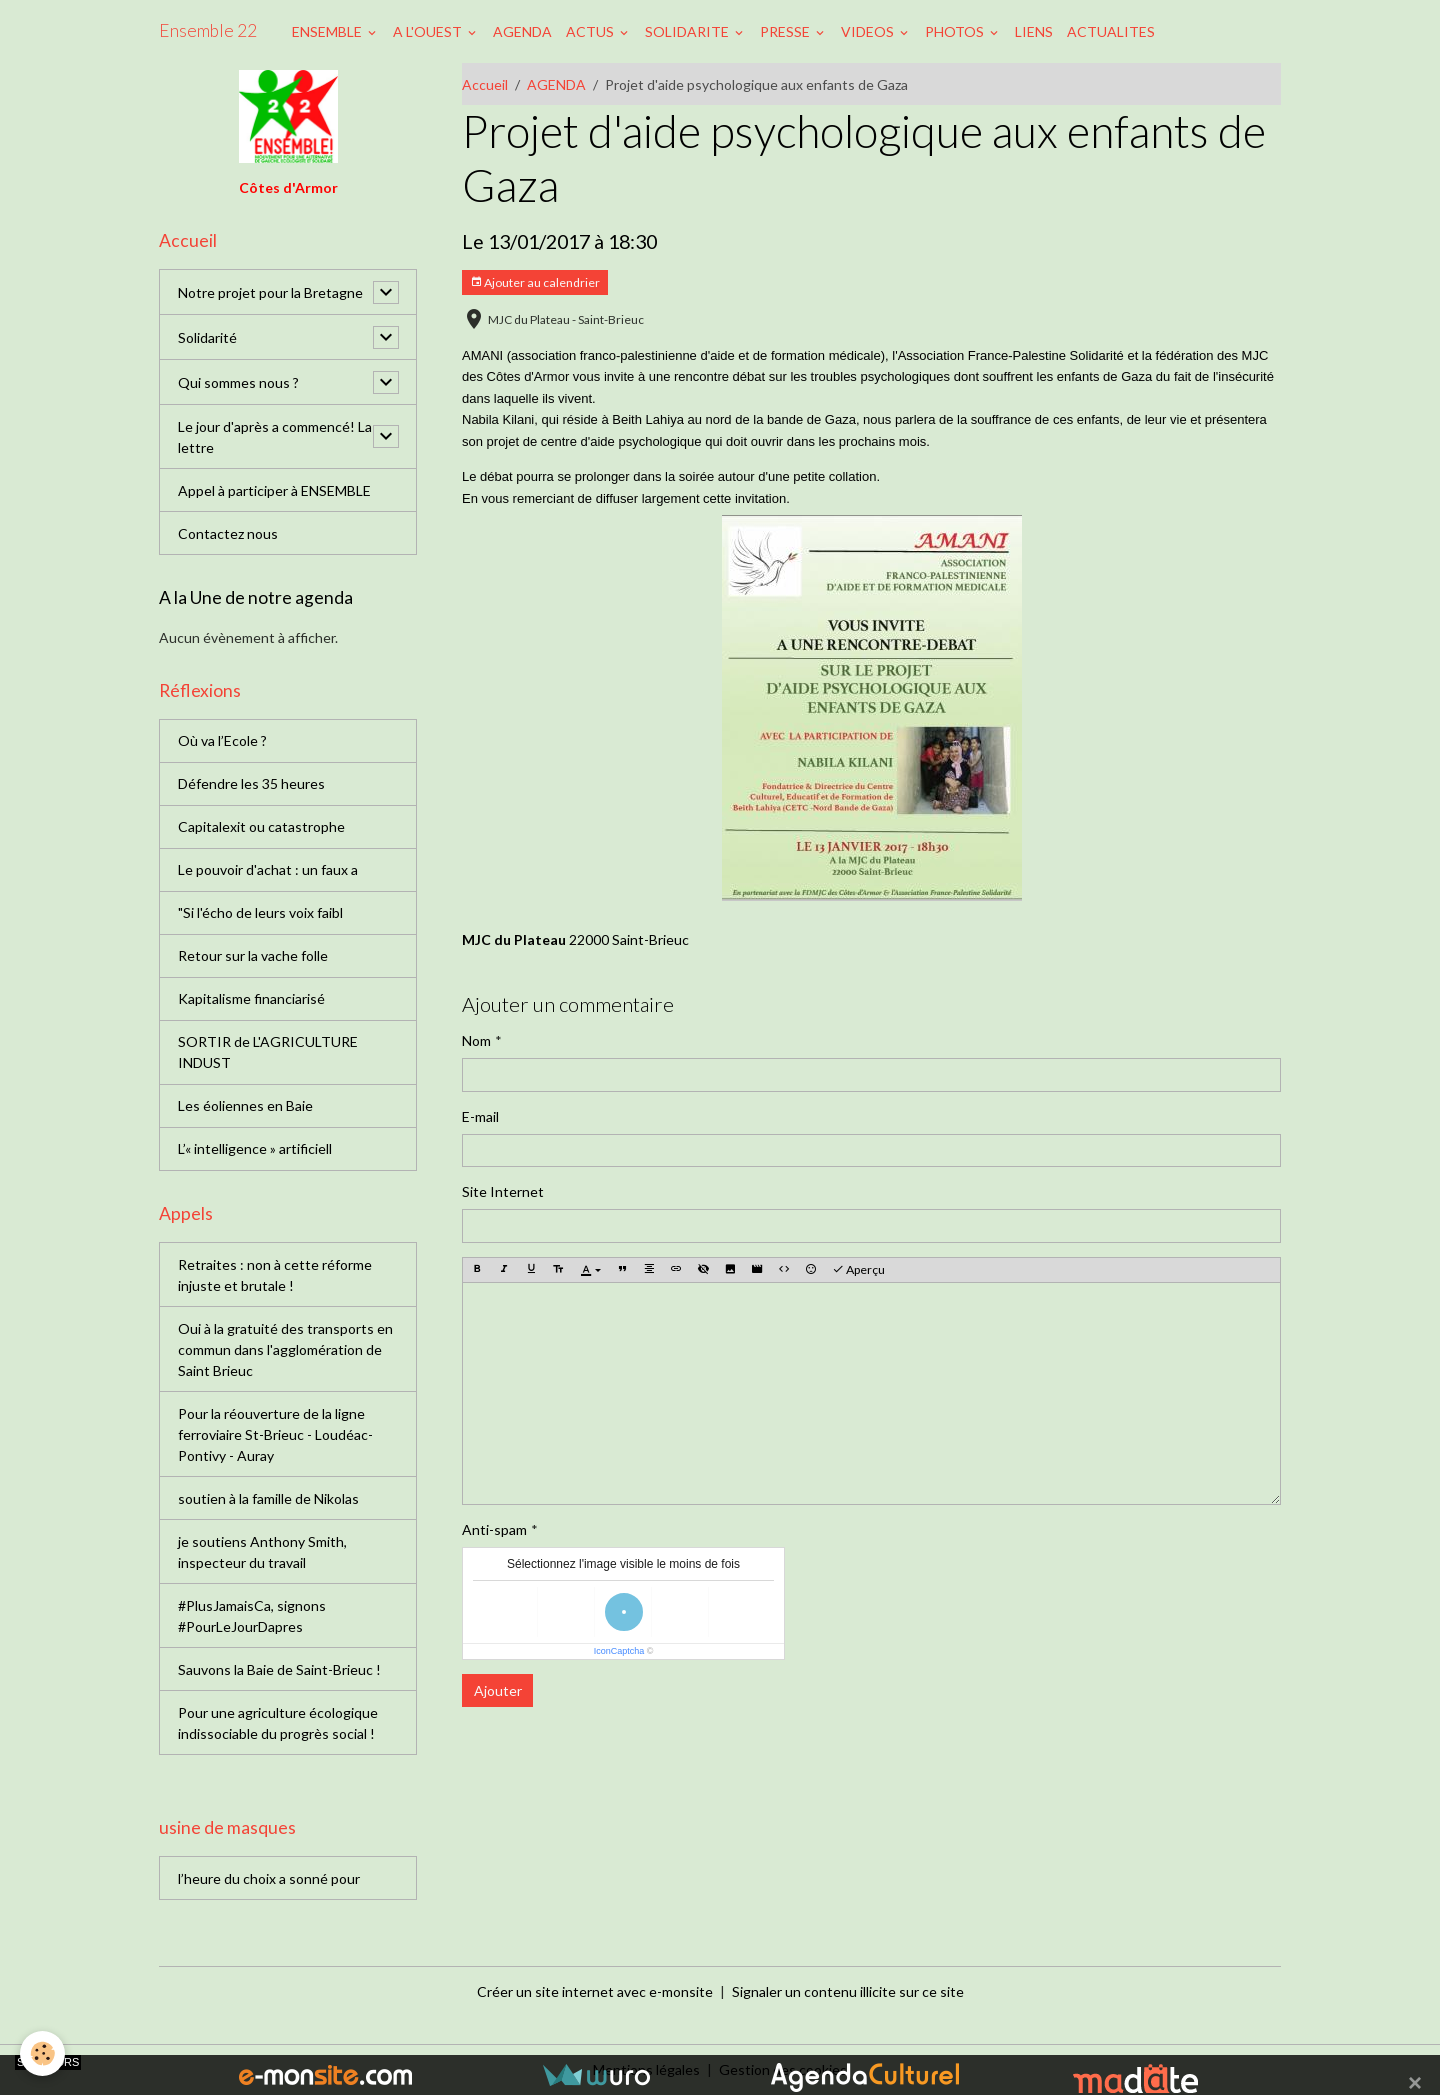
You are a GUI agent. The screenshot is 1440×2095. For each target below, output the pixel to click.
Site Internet (503, 1191)
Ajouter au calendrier (535, 282)
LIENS (1034, 31)
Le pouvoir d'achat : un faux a (268, 869)
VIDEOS (869, 31)
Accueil (485, 84)
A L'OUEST (429, 31)
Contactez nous (228, 533)
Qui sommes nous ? (238, 382)
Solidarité (207, 337)
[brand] (208, 31)
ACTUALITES (1111, 31)
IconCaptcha (619, 1651)
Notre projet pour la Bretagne (270, 292)
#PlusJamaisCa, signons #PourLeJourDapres (252, 1616)
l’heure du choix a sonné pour (269, 1878)
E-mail (480, 1116)
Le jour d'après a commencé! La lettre (275, 437)
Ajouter (498, 1690)
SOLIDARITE (688, 31)
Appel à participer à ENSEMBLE (274, 490)
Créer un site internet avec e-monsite (595, 1991)
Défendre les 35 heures (251, 783)
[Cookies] (42, 2053)
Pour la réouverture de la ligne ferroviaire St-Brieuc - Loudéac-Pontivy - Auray (275, 1434)
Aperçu (858, 1269)
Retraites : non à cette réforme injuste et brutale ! (275, 1275)
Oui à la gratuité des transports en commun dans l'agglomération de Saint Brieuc (285, 1349)
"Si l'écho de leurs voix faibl (260, 912)
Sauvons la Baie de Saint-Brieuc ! (279, 1669)
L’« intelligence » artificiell (255, 1148)
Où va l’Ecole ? (222, 740)
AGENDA (522, 31)
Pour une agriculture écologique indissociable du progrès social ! (278, 1723)
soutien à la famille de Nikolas (268, 1498)
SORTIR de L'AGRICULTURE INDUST (268, 1052)
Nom (476, 1040)
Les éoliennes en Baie (245, 1105)
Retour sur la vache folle (253, 955)
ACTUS (591, 31)
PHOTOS (956, 31)
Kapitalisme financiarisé (251, 998)
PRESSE (786, 31)
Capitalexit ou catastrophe (261, 826)
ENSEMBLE (328, 31)
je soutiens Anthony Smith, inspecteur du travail (262, 1552)
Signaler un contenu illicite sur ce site (848, 1991)
